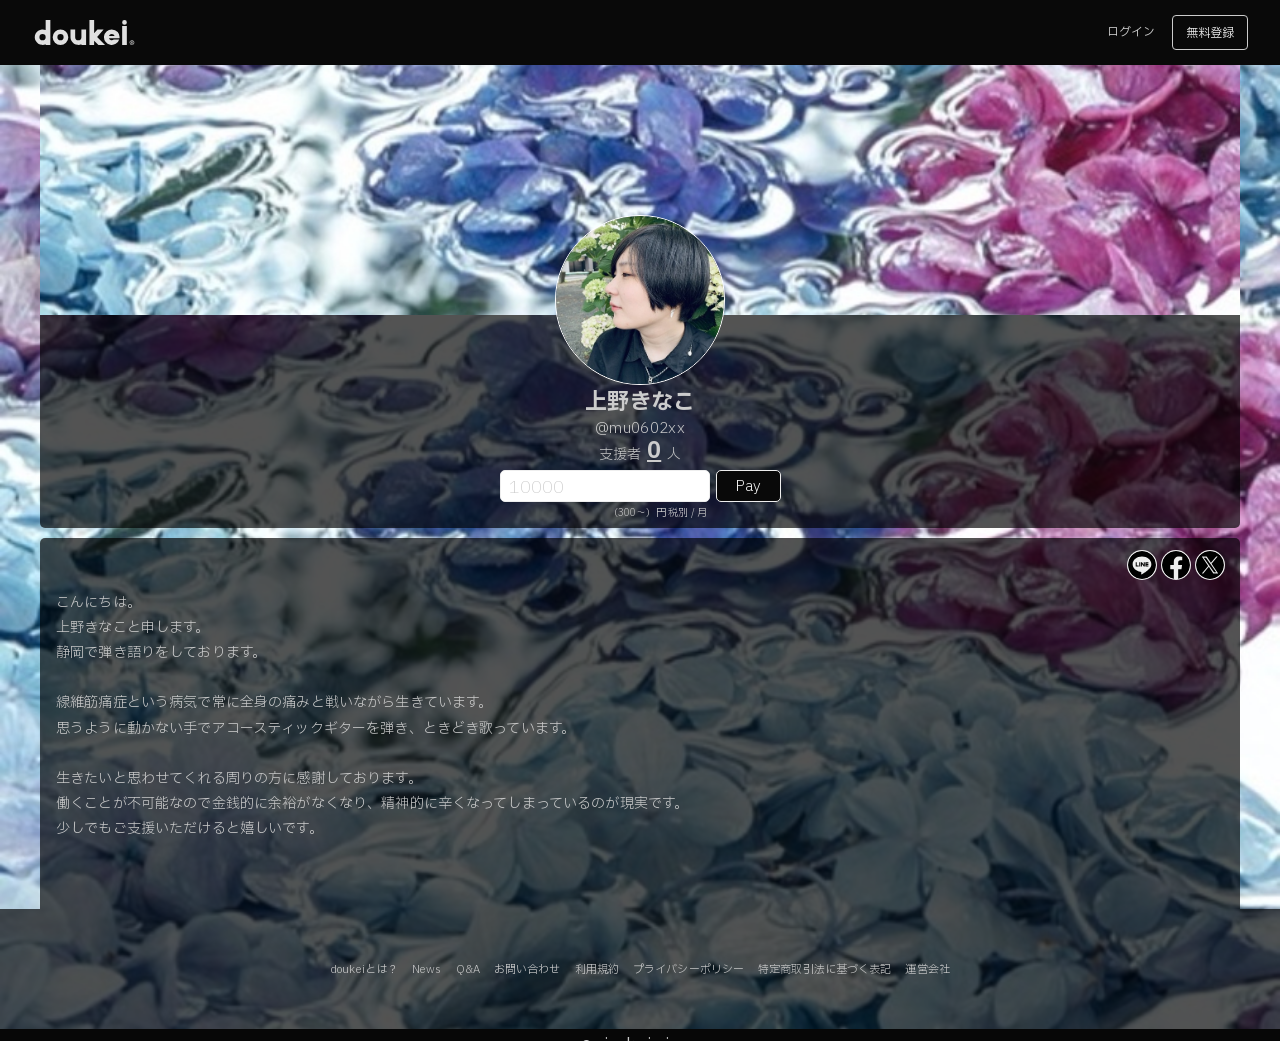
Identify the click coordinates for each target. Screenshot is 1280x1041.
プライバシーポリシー (688, 969)
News (426, 969)
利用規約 (597, 969)
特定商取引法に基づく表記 (824, 969)
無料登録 (1210, 33)
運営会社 (927, 969)
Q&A (468, 969)
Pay (748, 486)
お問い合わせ (527, 969)
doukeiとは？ (364, 969)
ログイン (1131, 32)
